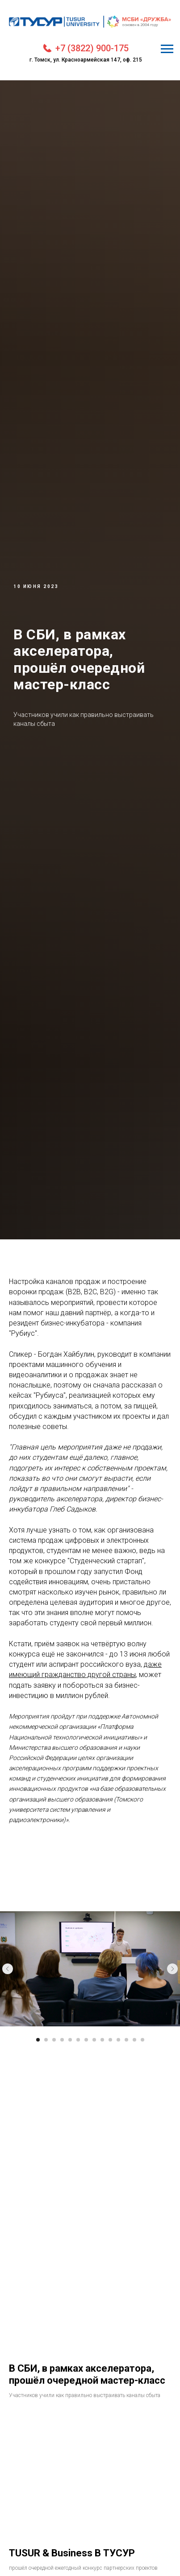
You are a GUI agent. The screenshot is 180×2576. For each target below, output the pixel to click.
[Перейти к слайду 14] (142, 2040)
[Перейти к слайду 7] (86, 2040)
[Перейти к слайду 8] (94, 2040)
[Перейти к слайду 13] (134, 2040)
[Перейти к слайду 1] (38, 2040)
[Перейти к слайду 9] (102, 2040)
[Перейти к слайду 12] (126, 2040)
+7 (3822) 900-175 (92, 48)
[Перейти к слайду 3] (54, 2040)
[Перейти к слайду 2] (46, 2040)
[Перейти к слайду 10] (110, 2040)
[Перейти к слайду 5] (70, 2040)
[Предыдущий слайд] (7, 1968)
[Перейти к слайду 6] (78, 2040)
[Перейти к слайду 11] (118, 2040)
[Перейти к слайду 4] (62, 2040)
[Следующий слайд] (172, 1968)
